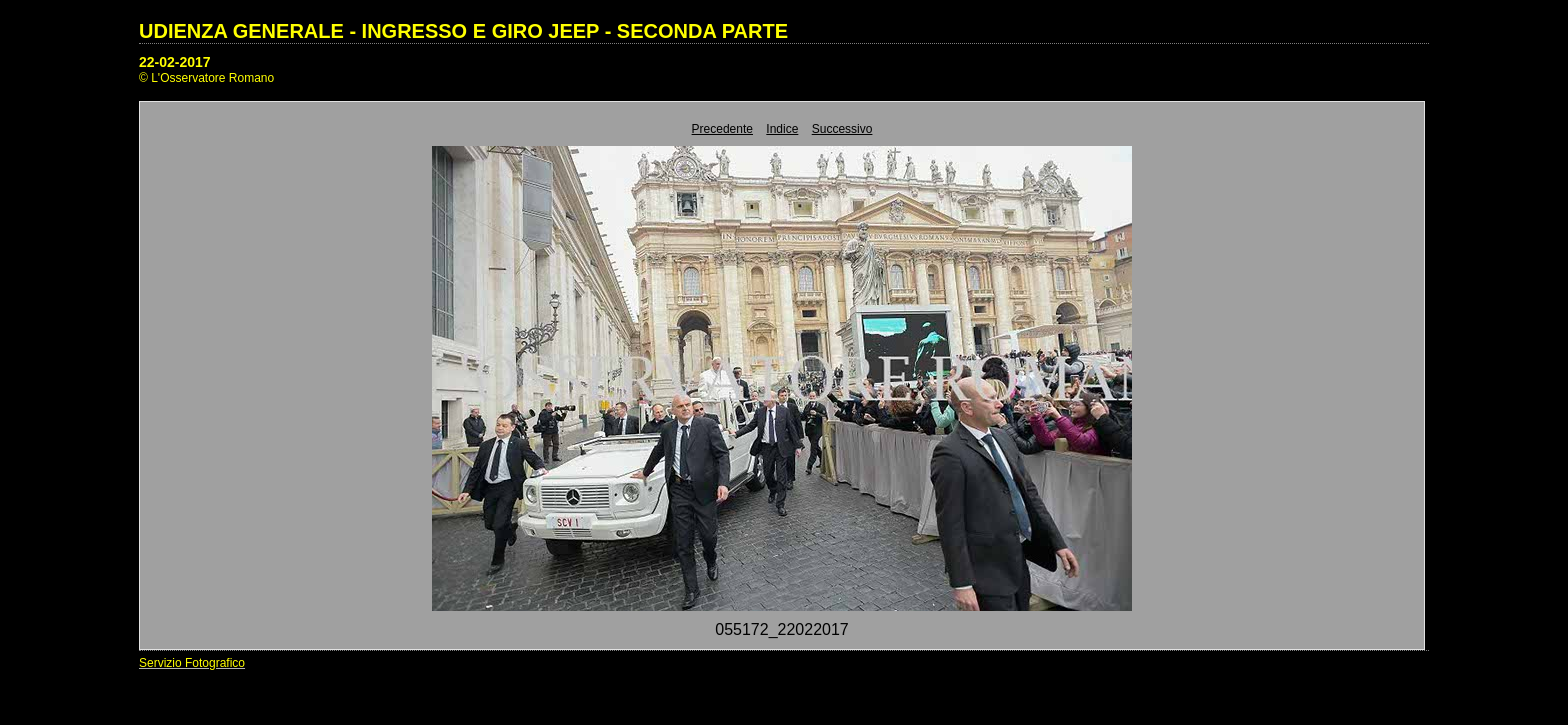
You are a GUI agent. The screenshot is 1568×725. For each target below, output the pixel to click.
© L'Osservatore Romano (206, 78)
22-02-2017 (175, 62)
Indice (782, 129)
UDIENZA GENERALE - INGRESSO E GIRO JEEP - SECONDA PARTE (463, 31)
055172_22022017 (781, 629)
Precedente (722, 129)
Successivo (842, 129)
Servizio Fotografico (192, 663)
